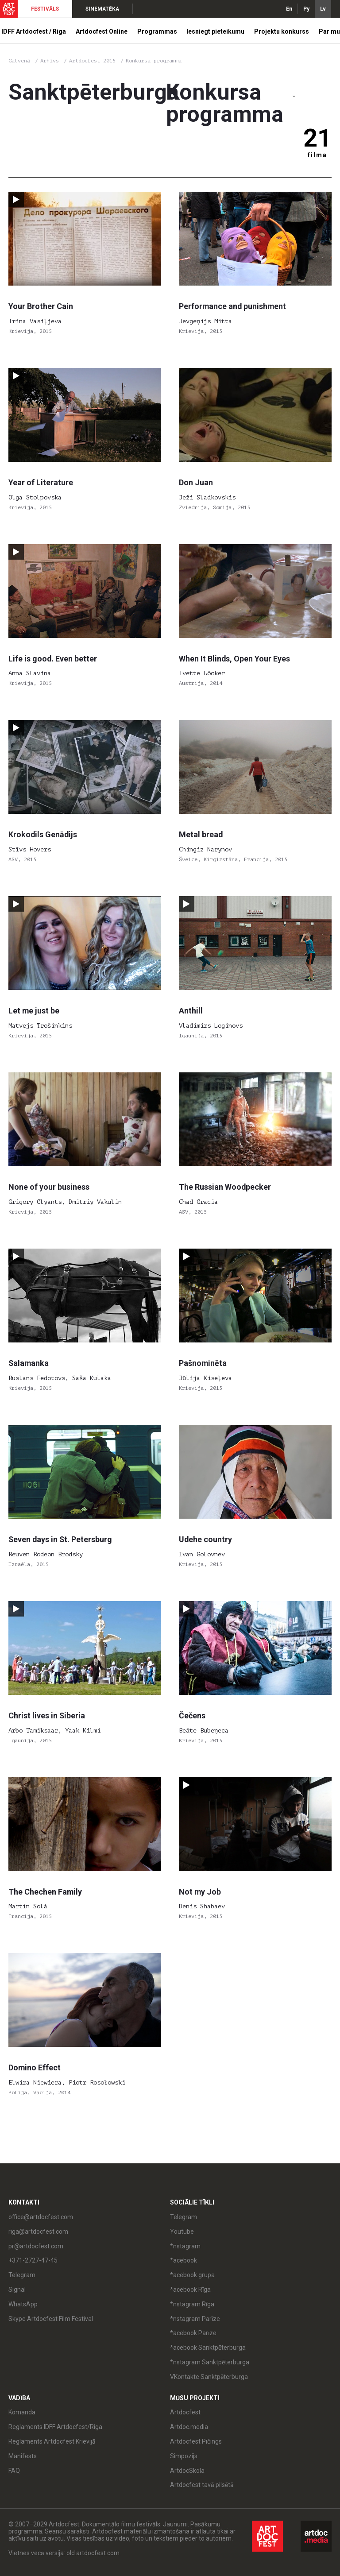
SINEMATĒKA (102, 9)
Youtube (182, 2231)
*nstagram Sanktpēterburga (209, 2362)
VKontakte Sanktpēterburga (209, 2376)
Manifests (22, 2456)
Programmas (157, 31)
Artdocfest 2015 (94, 61)
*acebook (183, 2260)
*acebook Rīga (190, 2289)
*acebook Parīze (193, 2332)
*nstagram (185, 2246)
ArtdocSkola (187, 2470)
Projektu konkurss (281, 31)
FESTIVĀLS (45, 9)
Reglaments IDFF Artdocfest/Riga (55, 2426)
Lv (323, 9)
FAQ (14, 2470)
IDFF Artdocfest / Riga (33, 31)
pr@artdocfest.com (35, 2246)
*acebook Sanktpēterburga (208, 2347)
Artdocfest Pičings (196, 2441)
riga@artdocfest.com (38, 2231)
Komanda (21, 2412)
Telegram (21, 2274)
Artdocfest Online (102, 31)
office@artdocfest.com (40, 2216)
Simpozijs (183, 2456)
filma (317, 155)
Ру (306, 9)
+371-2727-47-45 (33, 2260)
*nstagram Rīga (192, 2304)
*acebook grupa (192, 2274)
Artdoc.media (189, 2426)
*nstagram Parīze (195, 2318)
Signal (17, 2289)
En (289, 9)
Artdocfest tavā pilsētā (202, 2484)
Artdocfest (185, 2412)
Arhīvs (49, 61)
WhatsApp (23, 2304)
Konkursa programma (154, 61)
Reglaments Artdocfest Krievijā (52, 2441)
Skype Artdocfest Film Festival (50, 2318)
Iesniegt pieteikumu (215, 31)
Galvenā (19, 61)
